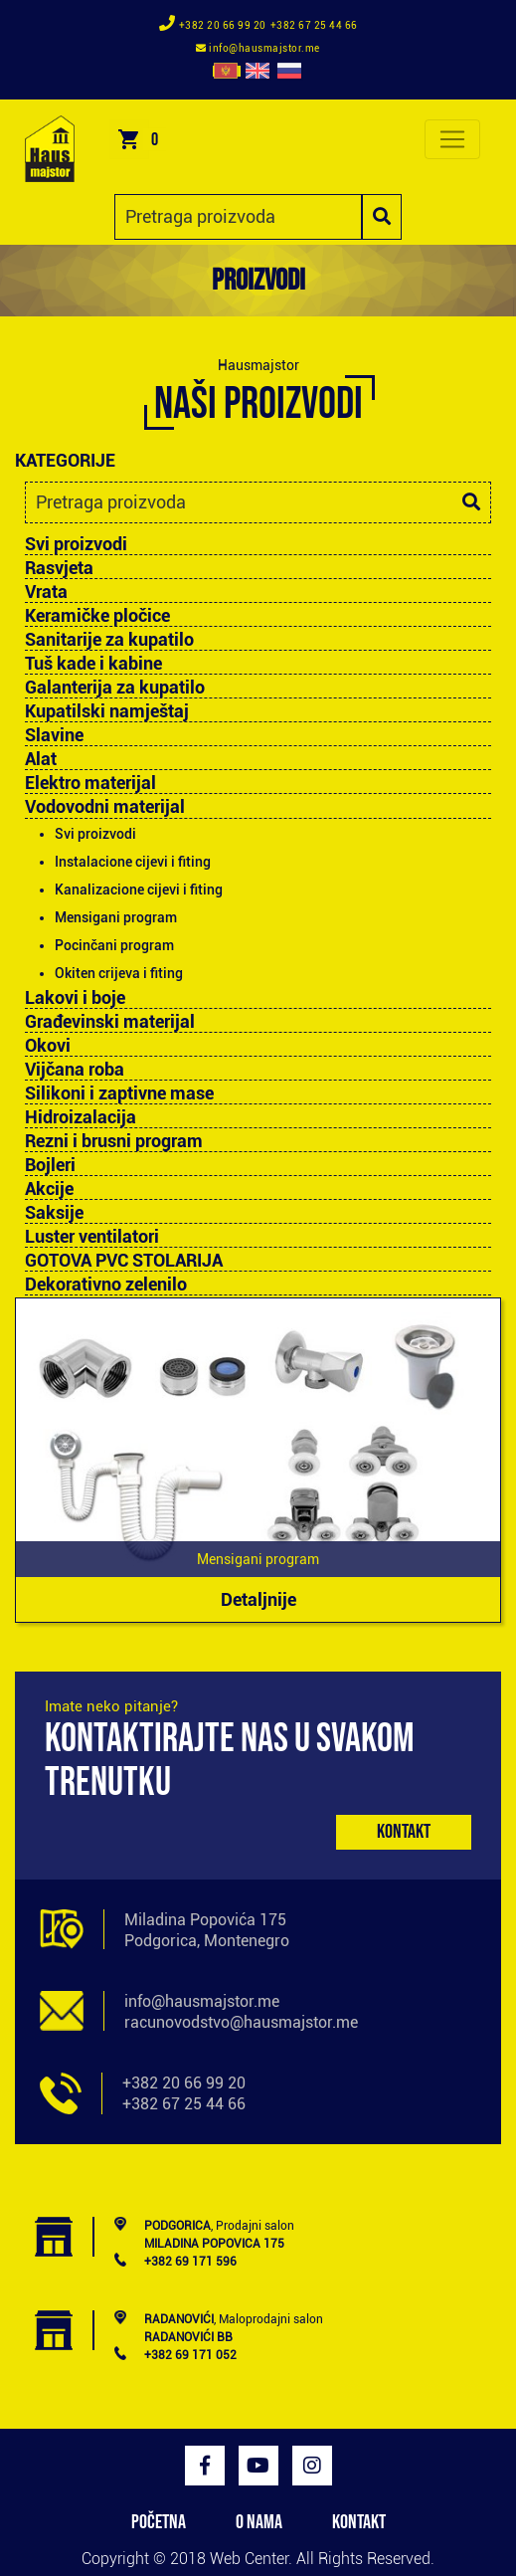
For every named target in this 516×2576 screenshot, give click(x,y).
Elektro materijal (90, 783)
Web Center (249, 2558)
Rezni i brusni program (114, 1141)
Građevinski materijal (110, 1022)
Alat (41, 759)
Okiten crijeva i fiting (119, 973)
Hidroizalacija (80, 1117)
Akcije (49, 1189)
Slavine (54, 735)
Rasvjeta (59, 568)
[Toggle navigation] (452, 139)
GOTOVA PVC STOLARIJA (124, 1261)
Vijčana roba (74, 1070)
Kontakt (403, 1832)
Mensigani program (116, 917)
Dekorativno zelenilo (106, 1284)
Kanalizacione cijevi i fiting (139, 889)
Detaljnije (258, 1599)
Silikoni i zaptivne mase (119, 1093)
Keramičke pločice (97, 616)
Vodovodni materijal (105, 806)
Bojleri (50, 1165)
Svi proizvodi (76, 543)
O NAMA (259, 2522)
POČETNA (158, 2522)
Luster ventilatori (92, 1237)
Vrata (46, 592)
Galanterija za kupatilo (115, 687)
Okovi (48, 1046)
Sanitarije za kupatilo (109, 640)
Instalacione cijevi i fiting (133, 862)
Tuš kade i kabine (93, 664)
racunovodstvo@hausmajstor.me (241, 2022)
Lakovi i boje (75, 998)
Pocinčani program (114, 945)
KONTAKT (359, 2522)
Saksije (54, 1213)
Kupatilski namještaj (107, 711)
